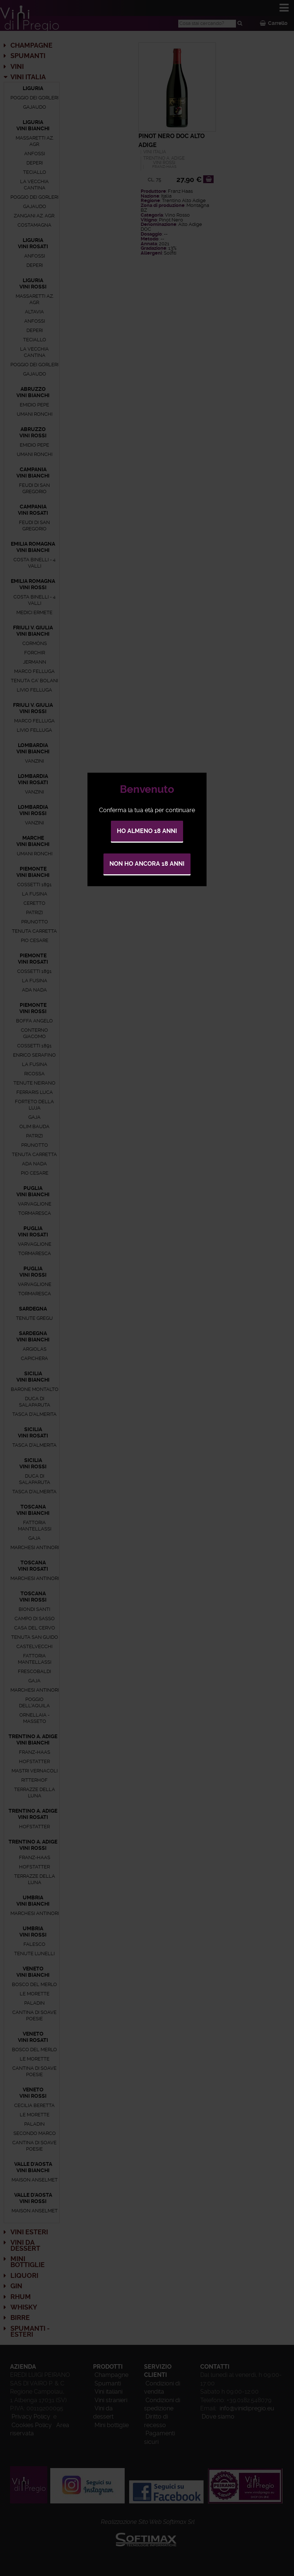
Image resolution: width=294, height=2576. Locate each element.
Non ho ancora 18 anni (147, 863)
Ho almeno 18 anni (147, 830)
